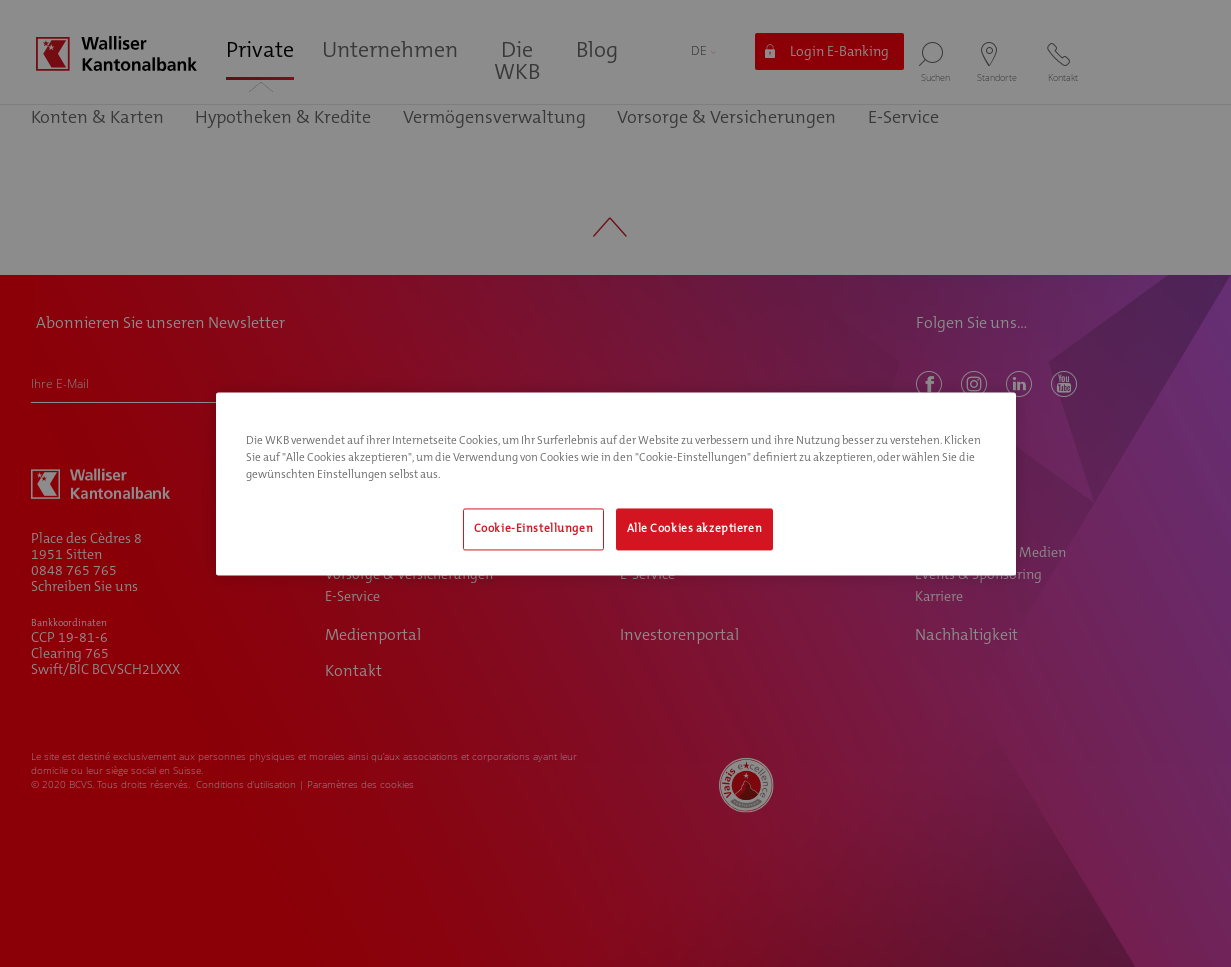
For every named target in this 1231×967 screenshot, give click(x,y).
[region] (616, 483)
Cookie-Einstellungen (533, 528)
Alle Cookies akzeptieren (695, 528)
